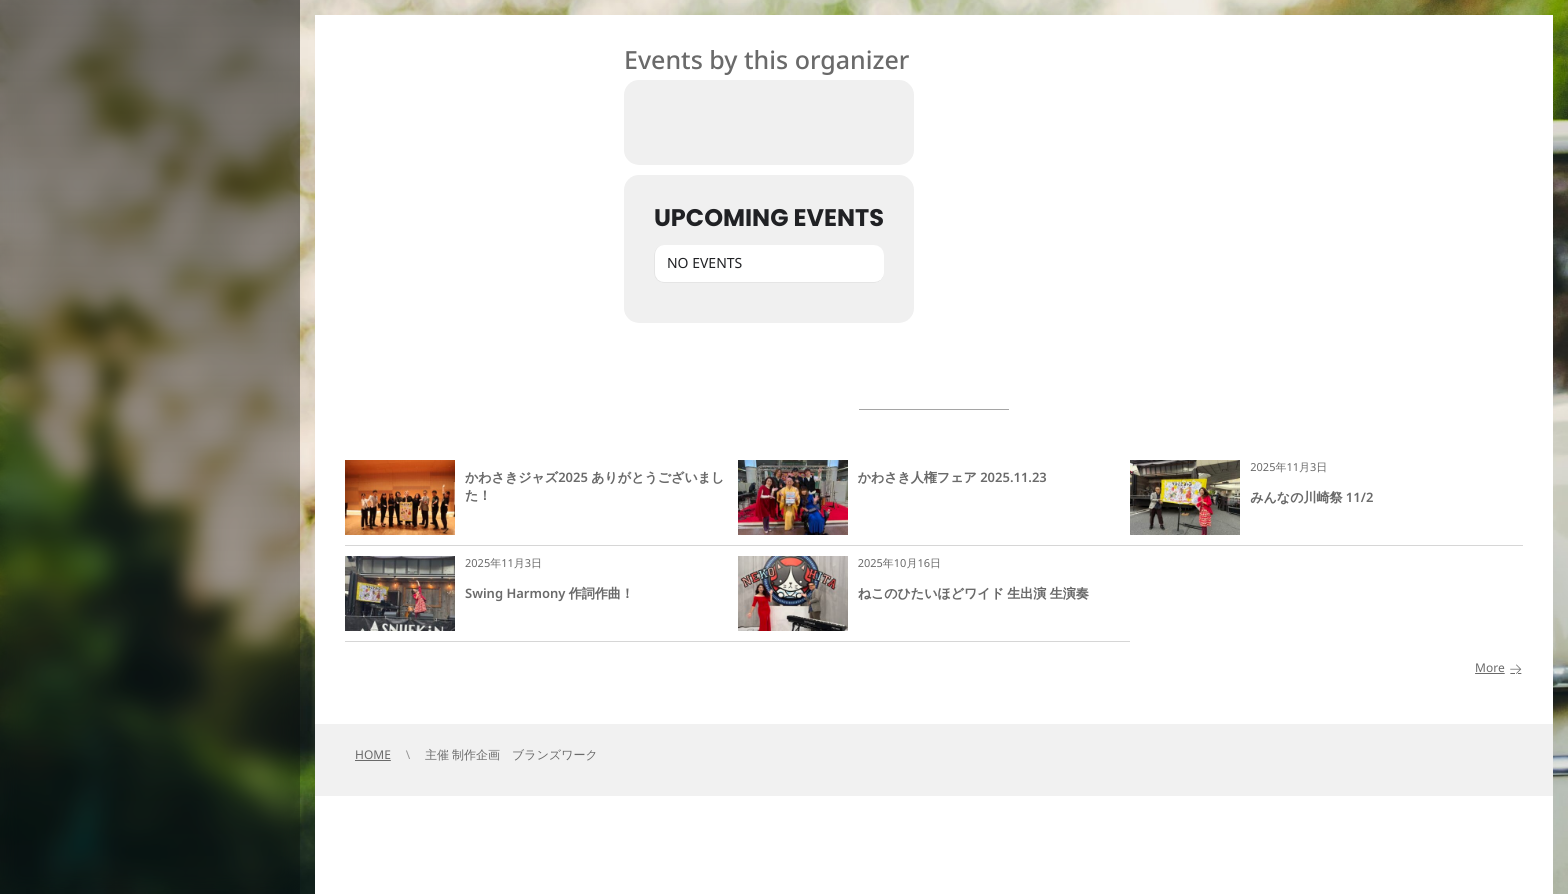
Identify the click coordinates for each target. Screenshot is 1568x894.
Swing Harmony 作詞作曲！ (549, 593)
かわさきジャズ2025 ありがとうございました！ (594, 486)
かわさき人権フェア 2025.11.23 (952, 477)
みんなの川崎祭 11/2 (1311, 497)
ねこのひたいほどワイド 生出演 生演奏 (973, 593)
